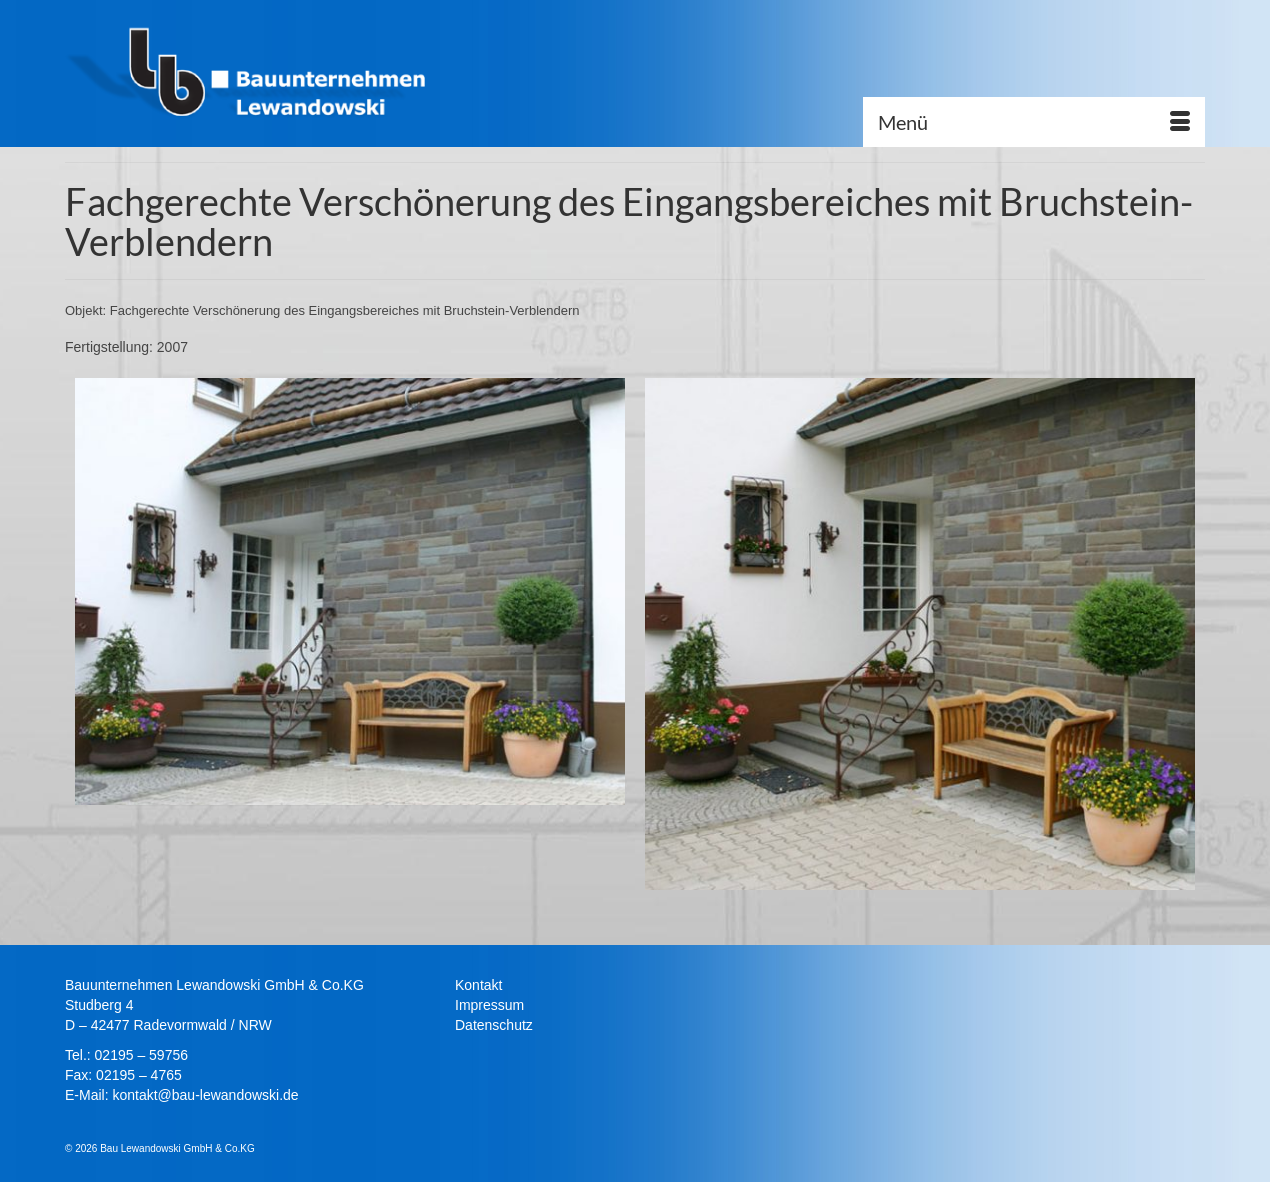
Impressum (489, 1005)
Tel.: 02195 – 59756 (126, 1055)
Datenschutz (494, 1025)
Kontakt (478, 985)
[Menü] (1034, 122)
